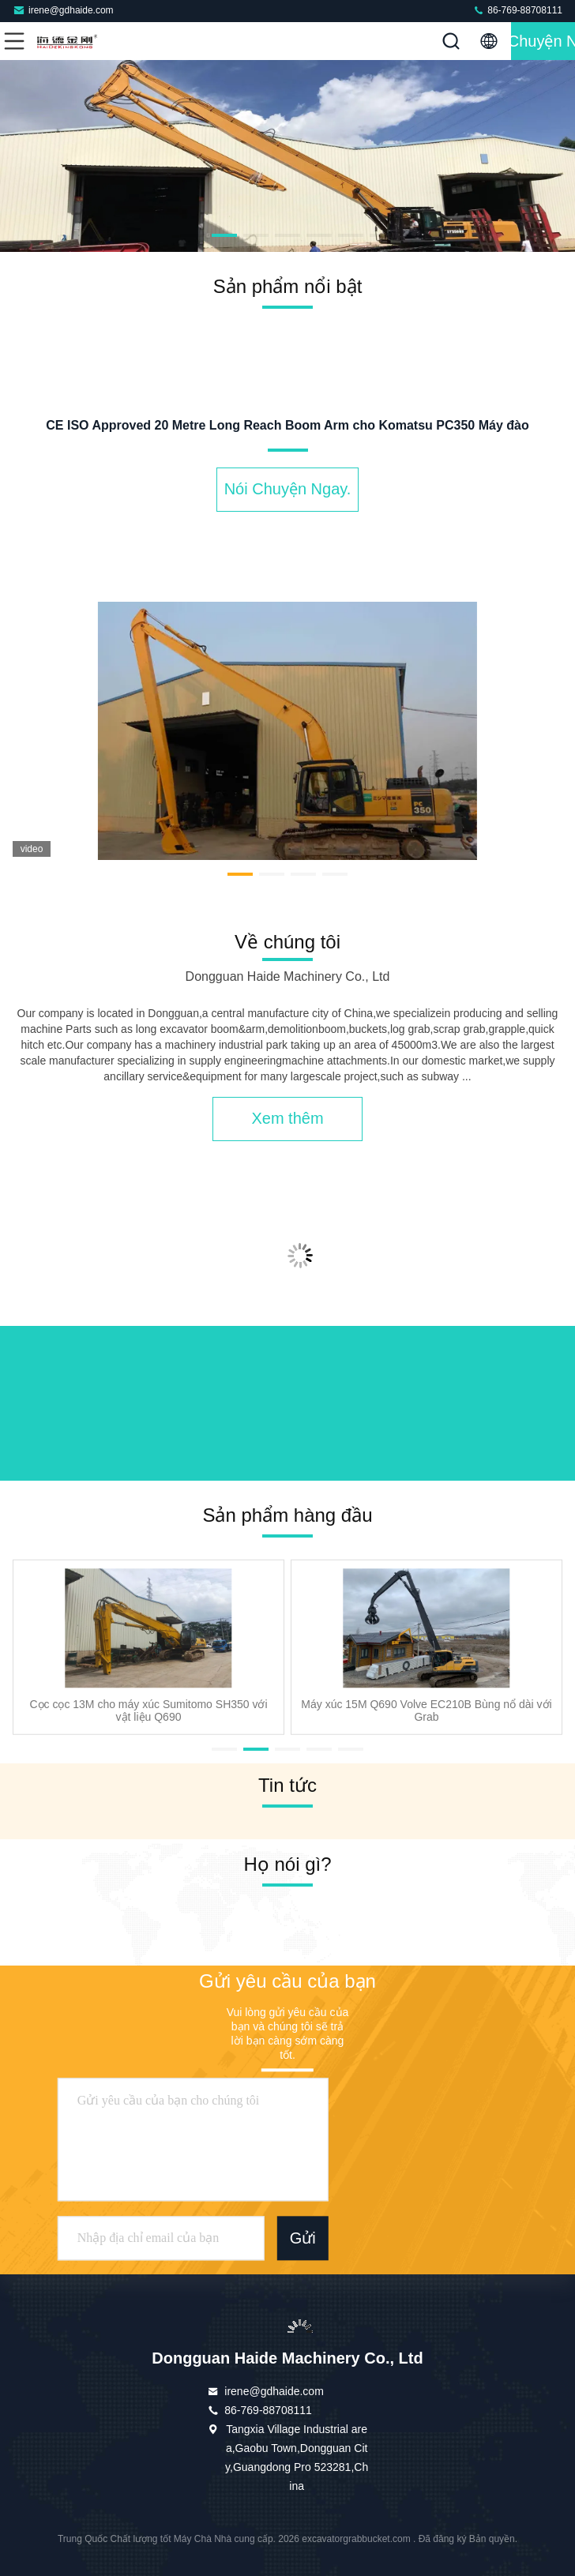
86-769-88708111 (517, 10)
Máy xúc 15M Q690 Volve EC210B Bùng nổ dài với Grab (426, 1710)
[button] (192, 235)
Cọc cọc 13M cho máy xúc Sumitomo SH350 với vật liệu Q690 (148, 1710)
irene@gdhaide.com (63, 10)
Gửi (303, 2238)
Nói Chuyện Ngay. (543, 41)
